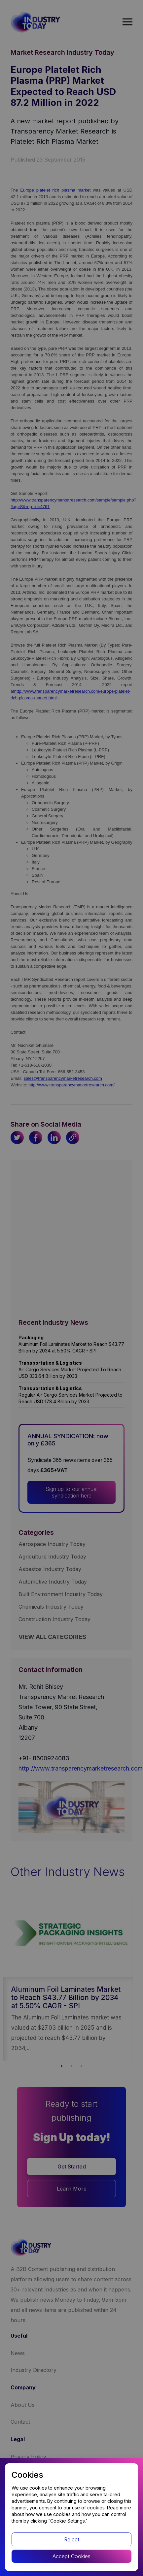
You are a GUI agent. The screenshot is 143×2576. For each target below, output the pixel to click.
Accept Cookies (71, 2556)
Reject (71, 2539)
